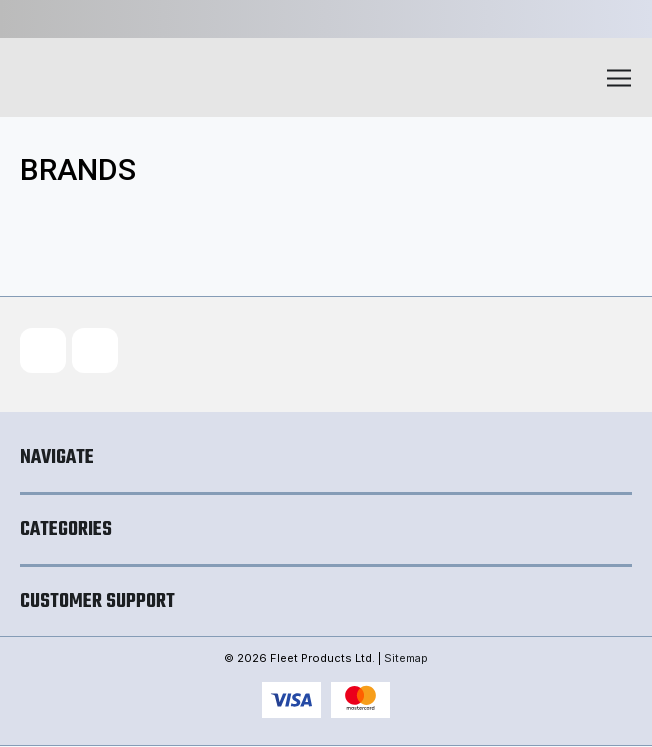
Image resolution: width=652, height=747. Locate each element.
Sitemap (406, 659)
